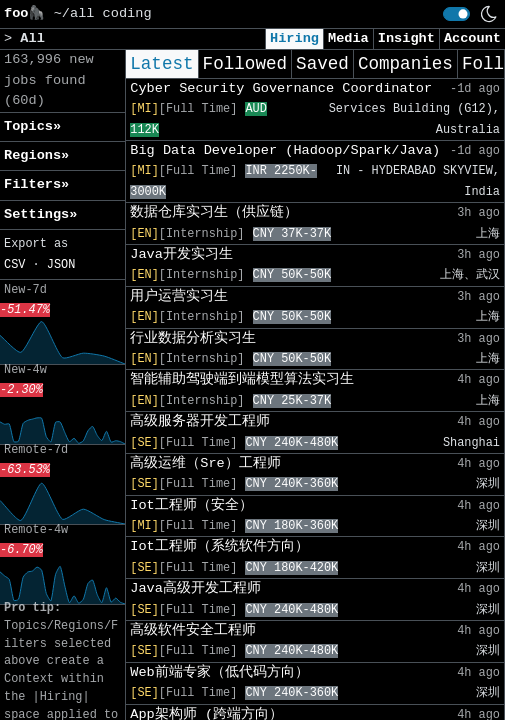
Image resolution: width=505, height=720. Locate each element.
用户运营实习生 (179, 296)
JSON (61, 265)
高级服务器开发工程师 (200, 421)
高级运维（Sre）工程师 (205, 463)
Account (472, 38)
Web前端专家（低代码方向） (219, 672)
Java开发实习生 (181, 254)
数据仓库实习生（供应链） (214, 212)
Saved (322, 64)
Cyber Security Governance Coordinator (281, 88)
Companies (405, 64)
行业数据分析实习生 (193, 338)
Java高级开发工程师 (195, 588)
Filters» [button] (36, 184)
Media (348, 38)
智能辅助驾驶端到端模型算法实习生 (242, 379)
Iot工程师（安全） (191, 505)
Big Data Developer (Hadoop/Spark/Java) (285, 150)
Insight (406, 38)
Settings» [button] (40, 214)
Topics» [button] (32, 126)
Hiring (294, 38)
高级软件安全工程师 (193, 630)
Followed (245, 64)
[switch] (456, 14)
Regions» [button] (36, 155)
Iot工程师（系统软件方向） (219, 546)
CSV (14, 265)
